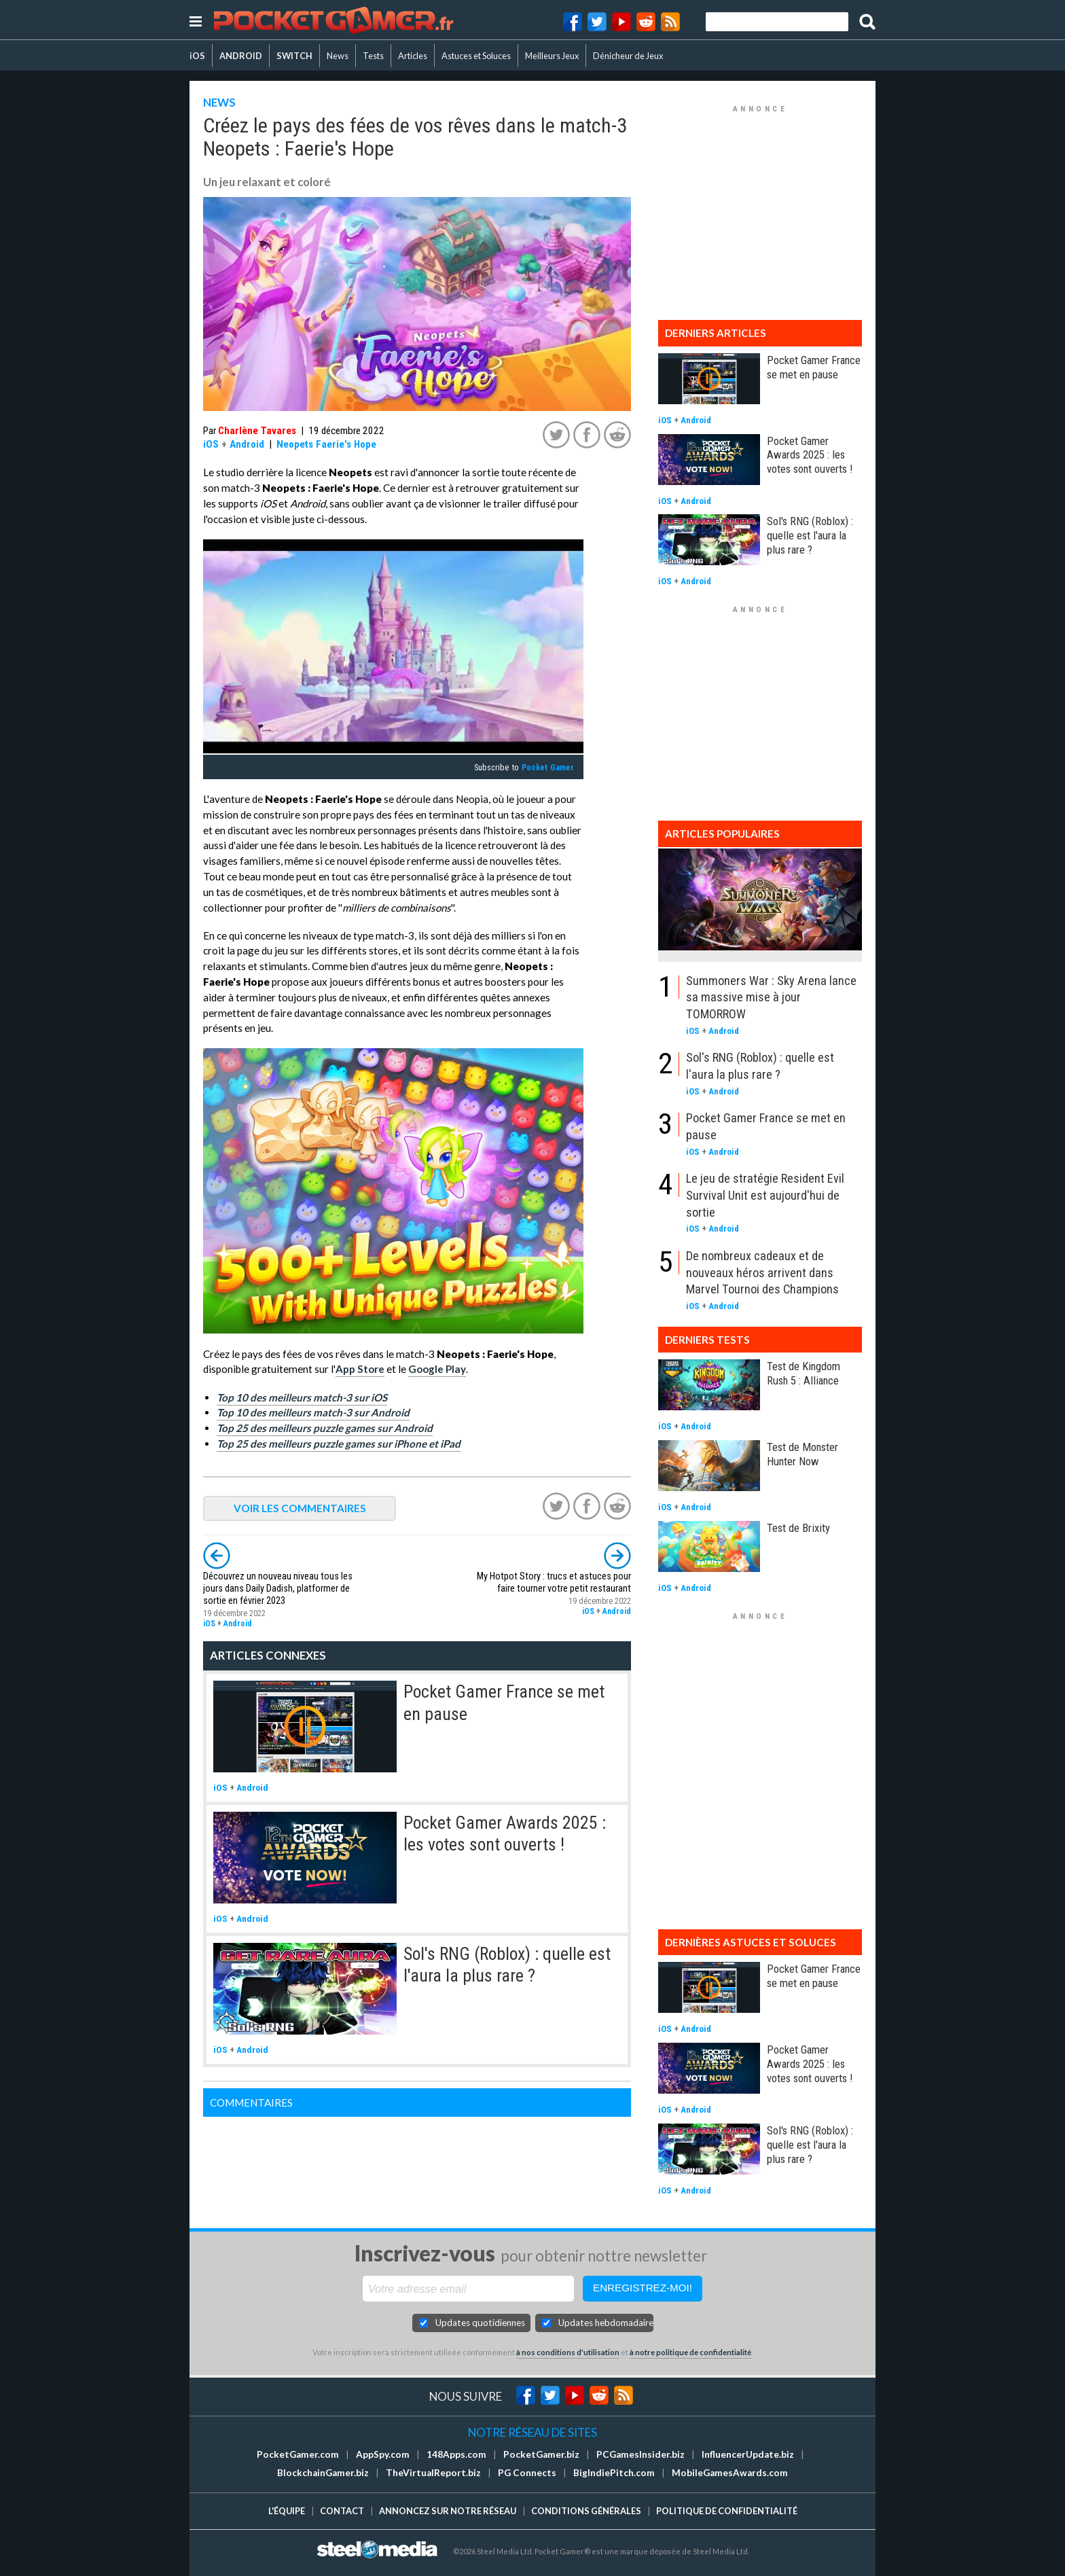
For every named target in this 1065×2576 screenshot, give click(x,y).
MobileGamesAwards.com (730, 2472)
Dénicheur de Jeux (628, 55)
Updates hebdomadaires (605, 2322)
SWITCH (294, 55)
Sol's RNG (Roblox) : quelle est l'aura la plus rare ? (810, 535)
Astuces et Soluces (476, 55)
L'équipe (286, 2510)
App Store (360, 1369)
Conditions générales (586, 2510)
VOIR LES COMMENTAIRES (300, 1508)
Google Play (437, 1369)
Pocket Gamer (548, 767)
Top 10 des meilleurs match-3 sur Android (313, 1412)
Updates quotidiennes (480, 2322)
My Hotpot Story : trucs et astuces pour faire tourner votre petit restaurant (554, 1582)
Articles (412, 55)
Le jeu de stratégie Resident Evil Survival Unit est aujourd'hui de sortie (765, 1195)
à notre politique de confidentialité (690, 2352)
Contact (342, 2510)
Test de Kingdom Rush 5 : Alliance (803, 1373)
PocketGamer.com (298, 2454)
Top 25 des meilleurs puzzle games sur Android (325, 1428)
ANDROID (240, 55)
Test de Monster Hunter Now (802, 1454)
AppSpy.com (383, 2454)
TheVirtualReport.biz (433, 2472)
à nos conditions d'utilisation (567, 2352)
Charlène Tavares (257, 431)
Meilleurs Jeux (552, 55)
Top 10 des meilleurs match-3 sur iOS (302, 1397)
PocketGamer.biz (541, 2454)
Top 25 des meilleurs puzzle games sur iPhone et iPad (339, 1443)
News (337, 55)
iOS (197, 55)
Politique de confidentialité (726, 2510)
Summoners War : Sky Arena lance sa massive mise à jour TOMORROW (771, 997)
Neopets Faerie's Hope (326, 444)
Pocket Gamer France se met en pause (814, 367)
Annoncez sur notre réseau (447, 2510)
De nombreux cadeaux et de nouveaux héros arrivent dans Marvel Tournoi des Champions (762, 1272)
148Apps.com (456, 2454)
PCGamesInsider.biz (640, 2454)
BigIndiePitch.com (614, 2472)
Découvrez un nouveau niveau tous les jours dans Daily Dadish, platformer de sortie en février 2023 (278, 1589)
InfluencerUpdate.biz (748, 2454)
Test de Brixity (798, 1528)
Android (247, 444)
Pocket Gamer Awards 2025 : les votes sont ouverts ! (809, 455)
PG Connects (527, 2472)
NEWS (219, 102)
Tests (373, 55)
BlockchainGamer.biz (323, 2472)
